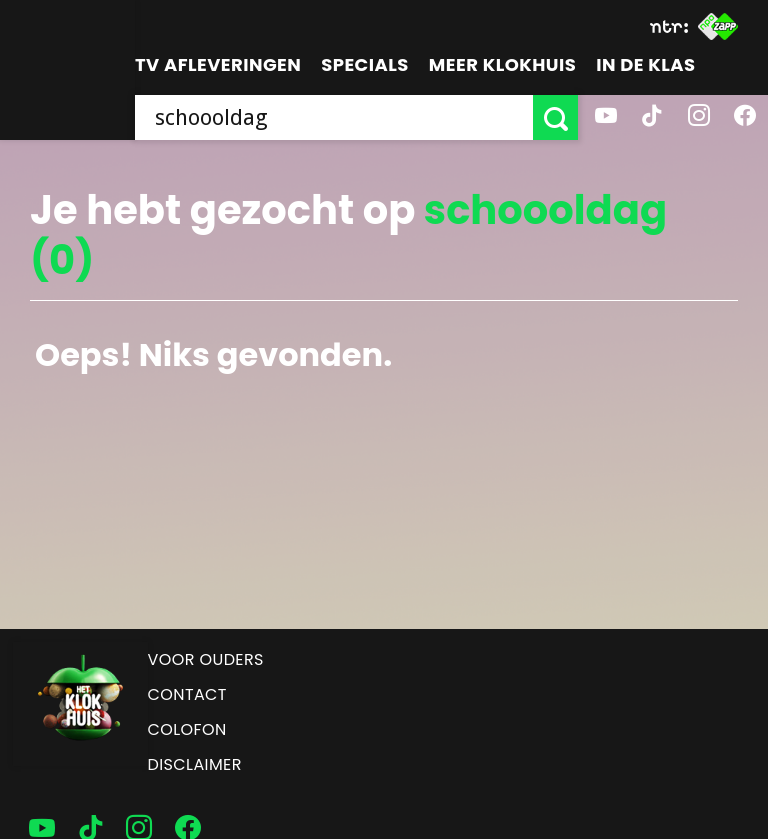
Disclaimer (195, 764)
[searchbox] (334, 117)
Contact (187, 694)
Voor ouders (206, 659)
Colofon (187, 729)
